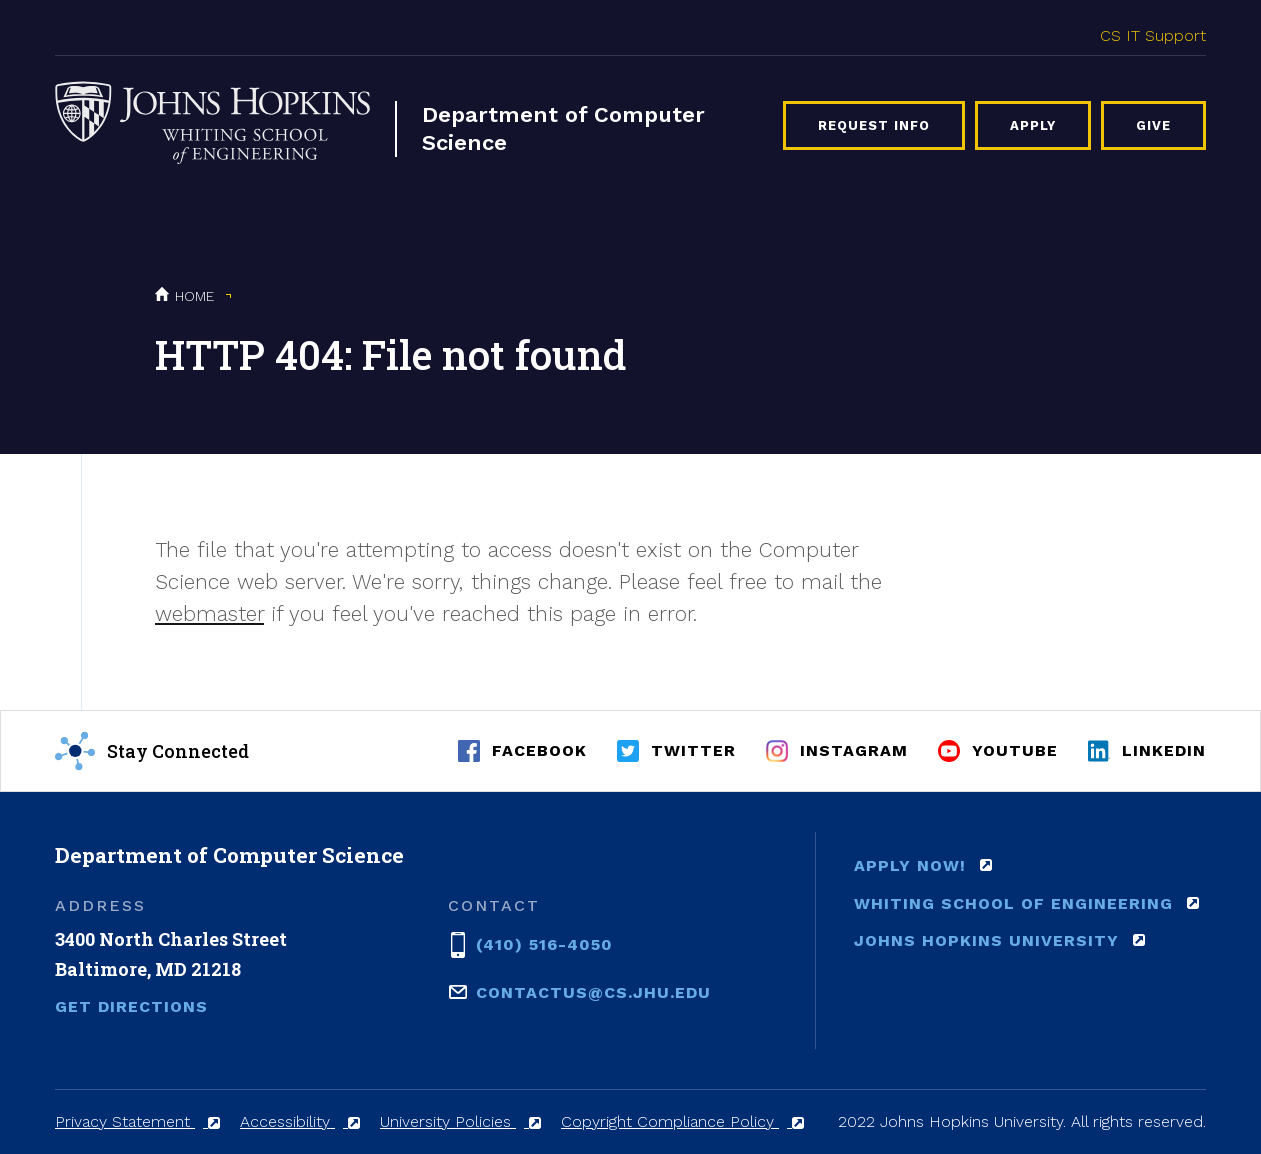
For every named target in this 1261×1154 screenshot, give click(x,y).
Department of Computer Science (563, 128)
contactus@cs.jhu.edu (593, 991)
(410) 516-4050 (544, 943)
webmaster (209, 613)
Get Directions (131, 1006)
